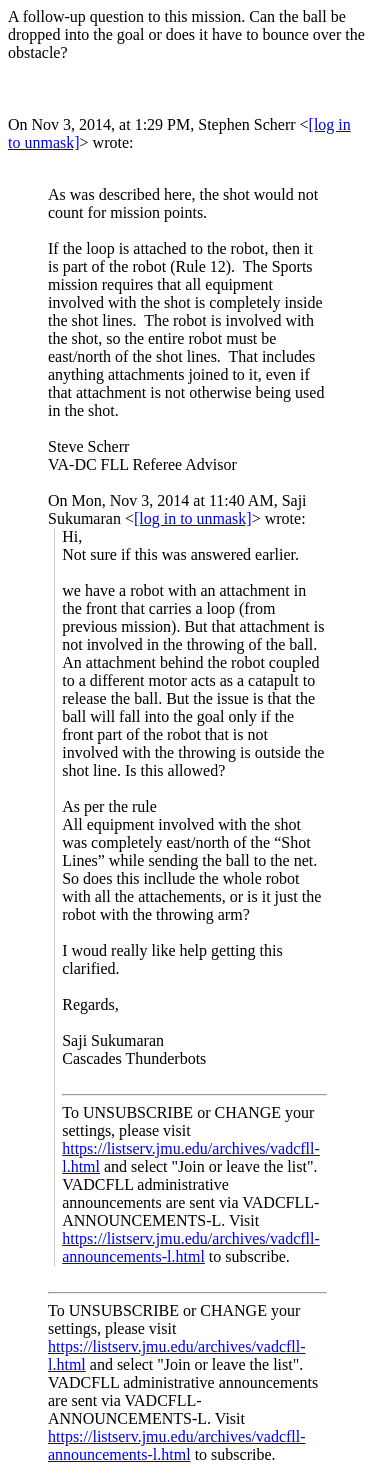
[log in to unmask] (193, 518)
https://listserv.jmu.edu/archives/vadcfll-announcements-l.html (191, 1247)
